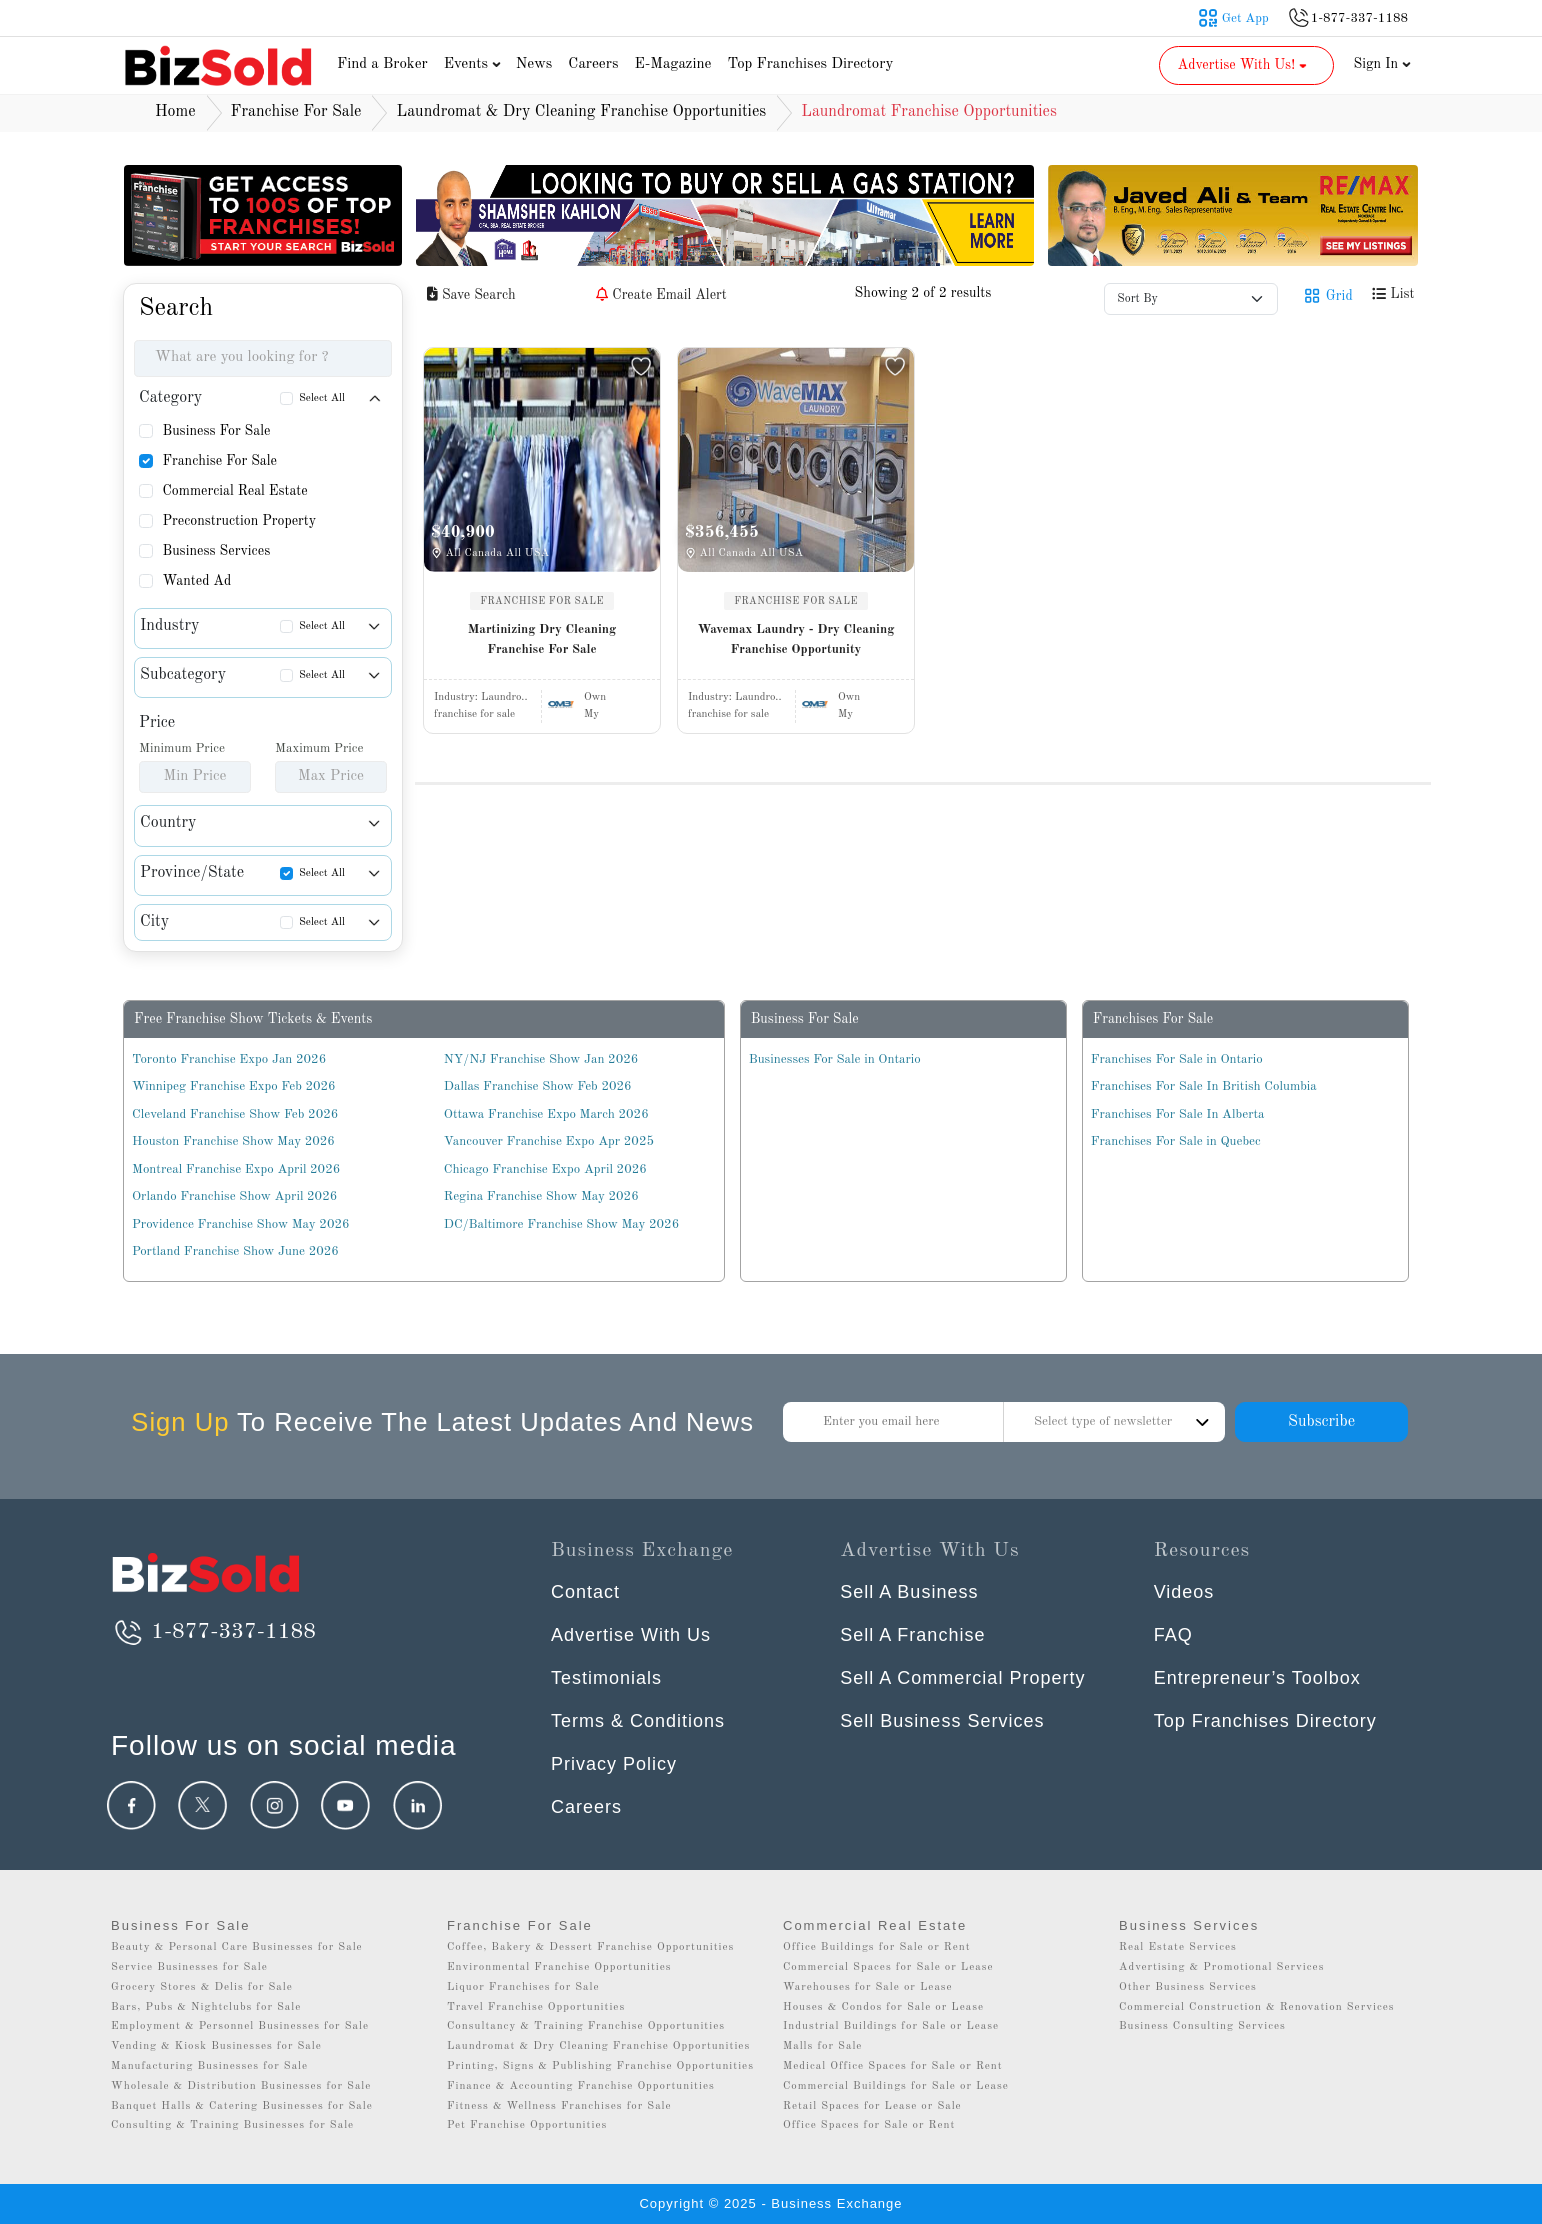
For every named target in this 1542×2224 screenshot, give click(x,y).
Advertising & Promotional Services (1221, 1967)
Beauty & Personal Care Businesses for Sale (237, 1947)
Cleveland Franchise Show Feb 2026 (235, 1114)
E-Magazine (672, 64)
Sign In (1383, 64)
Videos (1184, 1592)
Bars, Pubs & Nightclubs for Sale (206, 2007)
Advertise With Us (631, 1635)
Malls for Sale (822, 2046)
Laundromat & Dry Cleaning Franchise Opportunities (598, 2046)
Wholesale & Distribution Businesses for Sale (241, 2086)
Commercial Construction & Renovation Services (1257, 2007)
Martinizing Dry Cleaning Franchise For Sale (542, 639)
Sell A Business (909, 1592)
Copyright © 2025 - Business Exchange (770, 2203)
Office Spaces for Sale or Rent (869, 2125)
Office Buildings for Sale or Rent (877, 1947)
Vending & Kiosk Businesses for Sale (216, 2046)
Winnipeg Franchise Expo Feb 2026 (234, 1086)
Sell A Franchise (912, 1635)
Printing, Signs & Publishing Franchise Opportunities (600, 2066)
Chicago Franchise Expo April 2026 (545, 1169)
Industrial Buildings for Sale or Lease (891, 2026)
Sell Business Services (942, 1721)
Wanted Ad (196, 581)
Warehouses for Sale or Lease (868, 1987)
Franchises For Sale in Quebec (1176, 1141)
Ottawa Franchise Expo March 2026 (546, 1114)
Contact (585, 1592)
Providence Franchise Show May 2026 (241, 1224)
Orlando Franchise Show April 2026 (234, 1196)
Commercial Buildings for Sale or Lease (896, 2086)
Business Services (216, 551)
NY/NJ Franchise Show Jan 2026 (541, 1059)
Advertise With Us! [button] (1244, 65)
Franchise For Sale (219, 461)
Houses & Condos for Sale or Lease (883, 2007)
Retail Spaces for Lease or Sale (872, 2106)
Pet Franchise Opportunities (527, 2125)
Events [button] (475, 64)
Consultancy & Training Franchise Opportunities (586, 2026)
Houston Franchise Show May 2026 (233, 1141)
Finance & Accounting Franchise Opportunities (581, 2086)
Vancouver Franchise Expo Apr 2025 (549, 1141)
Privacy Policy (614, 1764)
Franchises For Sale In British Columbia (1204, 1086)
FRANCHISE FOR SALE (542, 601)
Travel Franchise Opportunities (536, 2007)
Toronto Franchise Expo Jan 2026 (229, 1059)
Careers (593, 64)
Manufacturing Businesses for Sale (209, 2066)
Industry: (481, 697)
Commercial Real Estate (234, 491)
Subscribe (1321, 1422)
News (534, 64)
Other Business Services (1188, 1987)
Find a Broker (382, 64)
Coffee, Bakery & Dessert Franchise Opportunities (590, 1947)
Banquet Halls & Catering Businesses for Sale (242, 2106)
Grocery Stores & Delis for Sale (202, 1987)
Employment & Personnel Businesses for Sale (240, 2026)
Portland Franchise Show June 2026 (235, 1251)
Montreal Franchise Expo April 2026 (236, 1169)
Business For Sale (216, 431)
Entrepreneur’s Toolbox (1257, 1678)
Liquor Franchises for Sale (523, 1987)
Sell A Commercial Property (962, 1678)
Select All (322, 398)
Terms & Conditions (638, 1721)
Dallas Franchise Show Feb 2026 (538, 1086)
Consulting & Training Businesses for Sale (232, 2125)
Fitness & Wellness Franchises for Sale (559, 2106)
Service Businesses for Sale (189, 1967)
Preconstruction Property (239, 521)
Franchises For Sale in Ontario (1177, 1059)
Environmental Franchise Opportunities (559, 1967)
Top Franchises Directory (810, 64)
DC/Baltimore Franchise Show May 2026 (561, 1224)
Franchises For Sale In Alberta (1178, 1114)
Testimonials (606, 1678)
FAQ (1173, 1635)
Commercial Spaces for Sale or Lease (888, 1967)
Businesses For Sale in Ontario (835, 1059)
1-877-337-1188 (213, 1632)
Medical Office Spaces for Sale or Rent (893, 2066)
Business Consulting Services (1202, 2026)
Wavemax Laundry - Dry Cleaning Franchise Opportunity (796, 639)
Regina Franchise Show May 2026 (541, 1196)
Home (175, 112)
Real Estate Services (1178, 1947)
